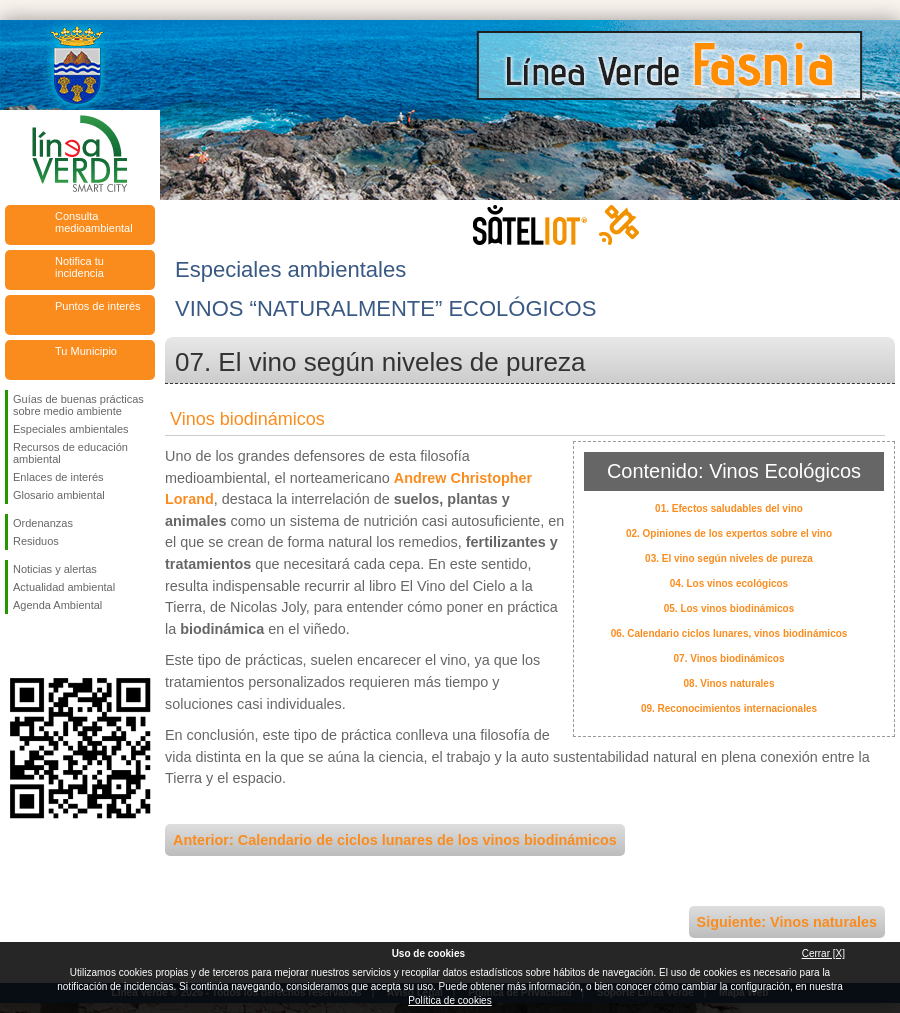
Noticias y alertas (55, 569)
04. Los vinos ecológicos (729, 583)
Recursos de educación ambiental (70, 453)
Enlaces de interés (58, 477)
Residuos (36, 541)
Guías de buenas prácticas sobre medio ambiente (78, 405)
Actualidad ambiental (64, 587)
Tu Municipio (86, 351)
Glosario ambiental (59, 495)
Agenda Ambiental (57, 605)
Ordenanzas (43, 523)
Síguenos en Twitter (50, 646)
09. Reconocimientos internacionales (729, 708)
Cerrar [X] (823, 953)
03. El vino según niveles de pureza (729, 558)
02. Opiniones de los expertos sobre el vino (729, 533)
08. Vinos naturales (729, 683)
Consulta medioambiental (94, 222)
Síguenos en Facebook (17, 646)
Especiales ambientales (71, 429)
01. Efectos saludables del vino (729, 508)
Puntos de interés (98, 306)
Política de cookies (449, 1000)
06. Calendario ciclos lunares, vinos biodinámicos (729, 633)
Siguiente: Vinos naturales (787, 922)
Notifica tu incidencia (79, 267)
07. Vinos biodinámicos (729, 658)
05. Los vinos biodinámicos (729, 608)
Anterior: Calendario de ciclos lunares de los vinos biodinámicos (395, 840)
